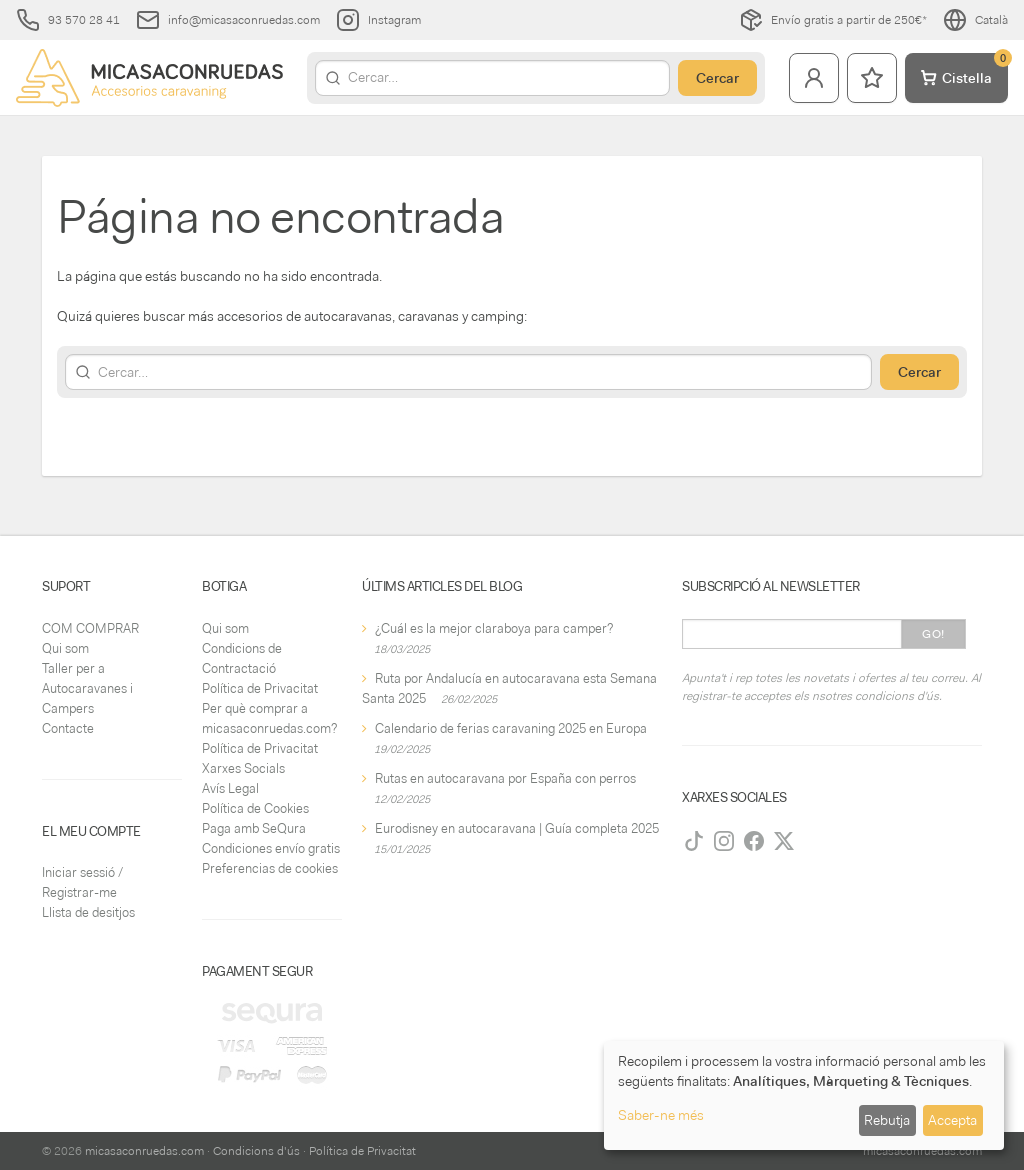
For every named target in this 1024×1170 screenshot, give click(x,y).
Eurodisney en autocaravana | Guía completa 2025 (517, 828)
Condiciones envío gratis (271, 848)
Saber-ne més (661, 1115)
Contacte (68, 728)
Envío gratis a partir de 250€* (833, 20)
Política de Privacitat (260, 688)
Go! (933, 634)
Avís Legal (230, 788)
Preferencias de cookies (270, 868)
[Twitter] (784, 841)
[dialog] (804, 1095)
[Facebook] (754, 841)
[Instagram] (724, 841)
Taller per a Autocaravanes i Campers (87, 688)
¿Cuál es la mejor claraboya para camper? (494, 628)
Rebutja (887, 1120)
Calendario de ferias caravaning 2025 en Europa (511, 728)
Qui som (65, 648)
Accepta (952, 1120)
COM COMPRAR (90, 628)
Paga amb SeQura (254, 828)
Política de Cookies (255, 808)
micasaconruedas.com (144, 1151)
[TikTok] (694, 841)
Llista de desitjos (88, 912)
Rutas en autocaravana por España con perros (505, 778)
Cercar (717, 78)
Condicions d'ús (256, 1151)
